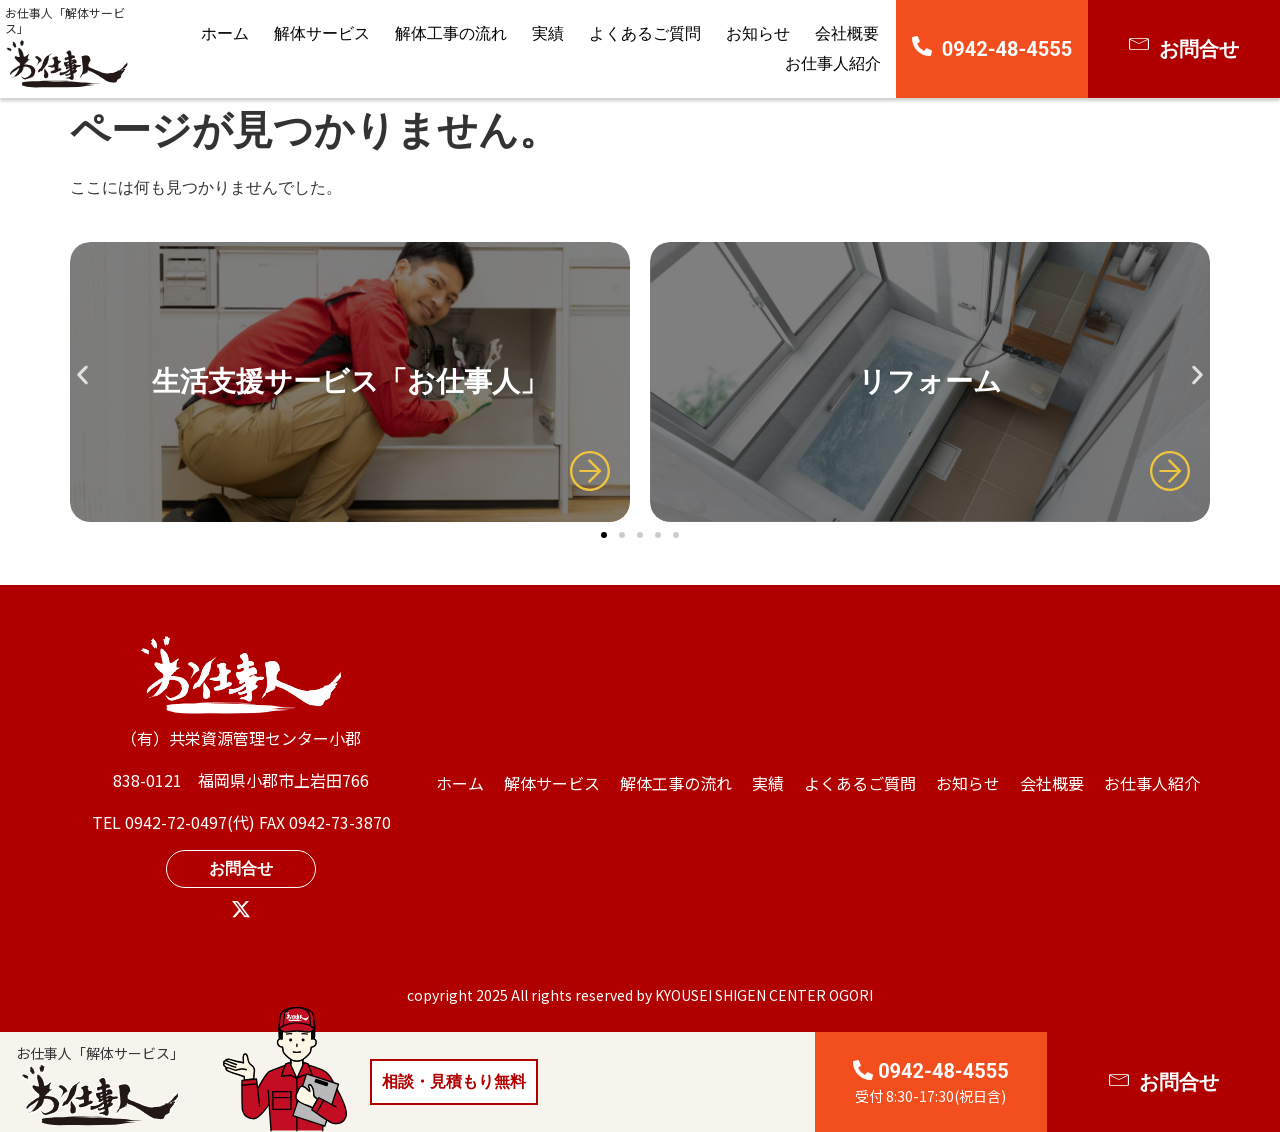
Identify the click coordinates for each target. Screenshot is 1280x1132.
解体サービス (322, 33)
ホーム (225, 33)
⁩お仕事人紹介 (833, 63)
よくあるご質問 (645, 33)
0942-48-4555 (1007, 49)
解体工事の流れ (451, 33)
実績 (548, 33)
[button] (82, 374)
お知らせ (758, 33)
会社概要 (847, 33)
